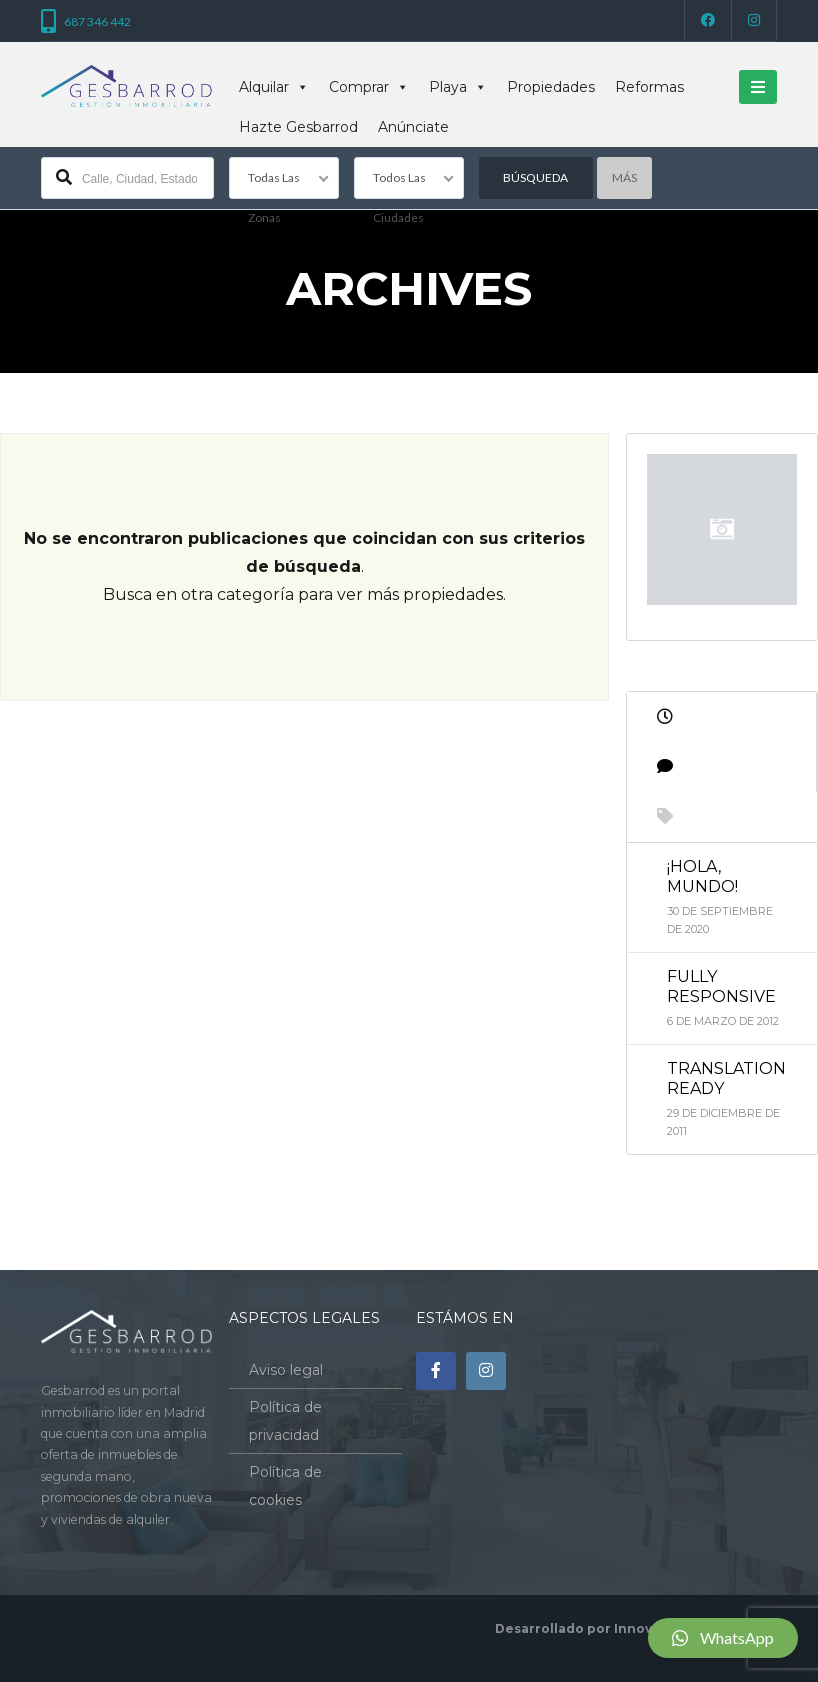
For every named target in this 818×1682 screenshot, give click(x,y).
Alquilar (274, 87)
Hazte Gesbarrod (298, 127)
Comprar (369, 87)
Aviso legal (286, 1370)
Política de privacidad (285, 1421)
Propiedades (551, 87)
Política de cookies (285, 1486)
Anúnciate (413, 127)
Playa (458, 87)
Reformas (649, 87)
